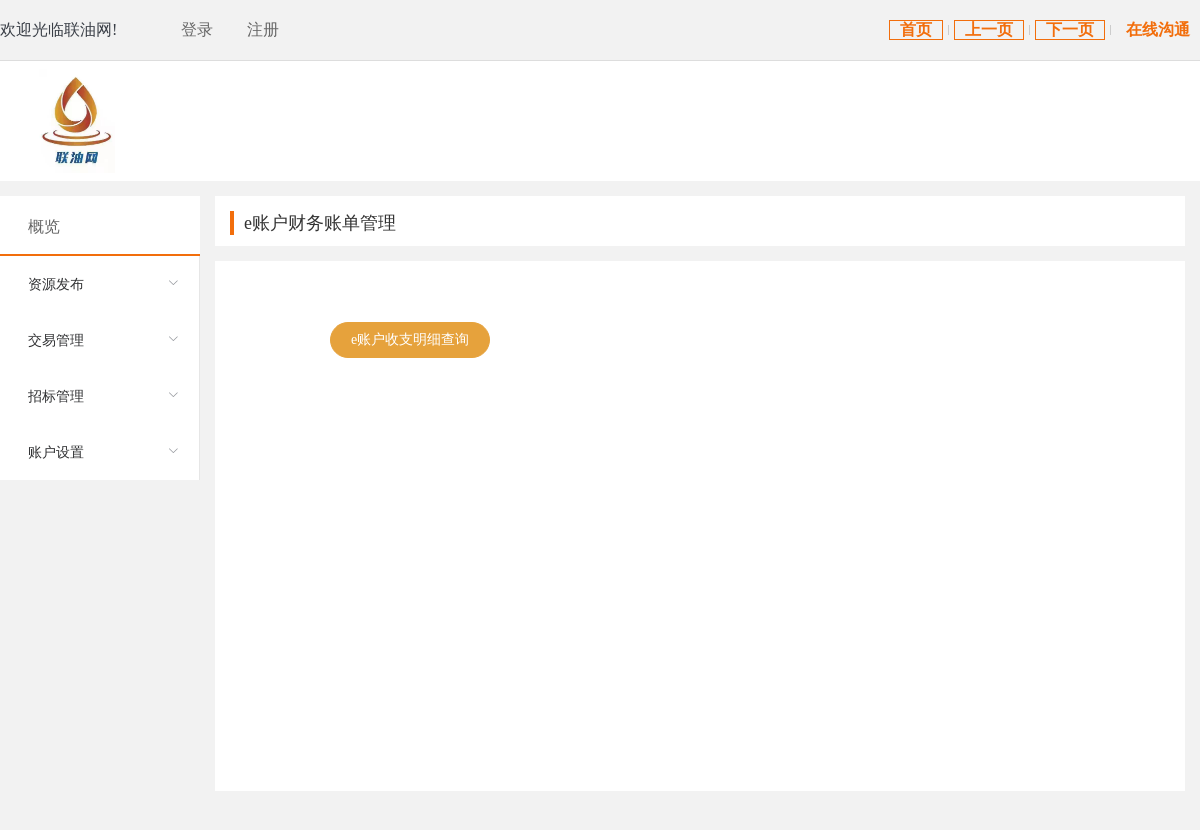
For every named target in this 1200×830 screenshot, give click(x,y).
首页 (916, 29)
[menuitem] (99, 284)
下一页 (1070, 29)
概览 (44, 226)
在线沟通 (1158, 29)
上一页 (989, 29)
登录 (197, 29)
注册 (263, 29)
